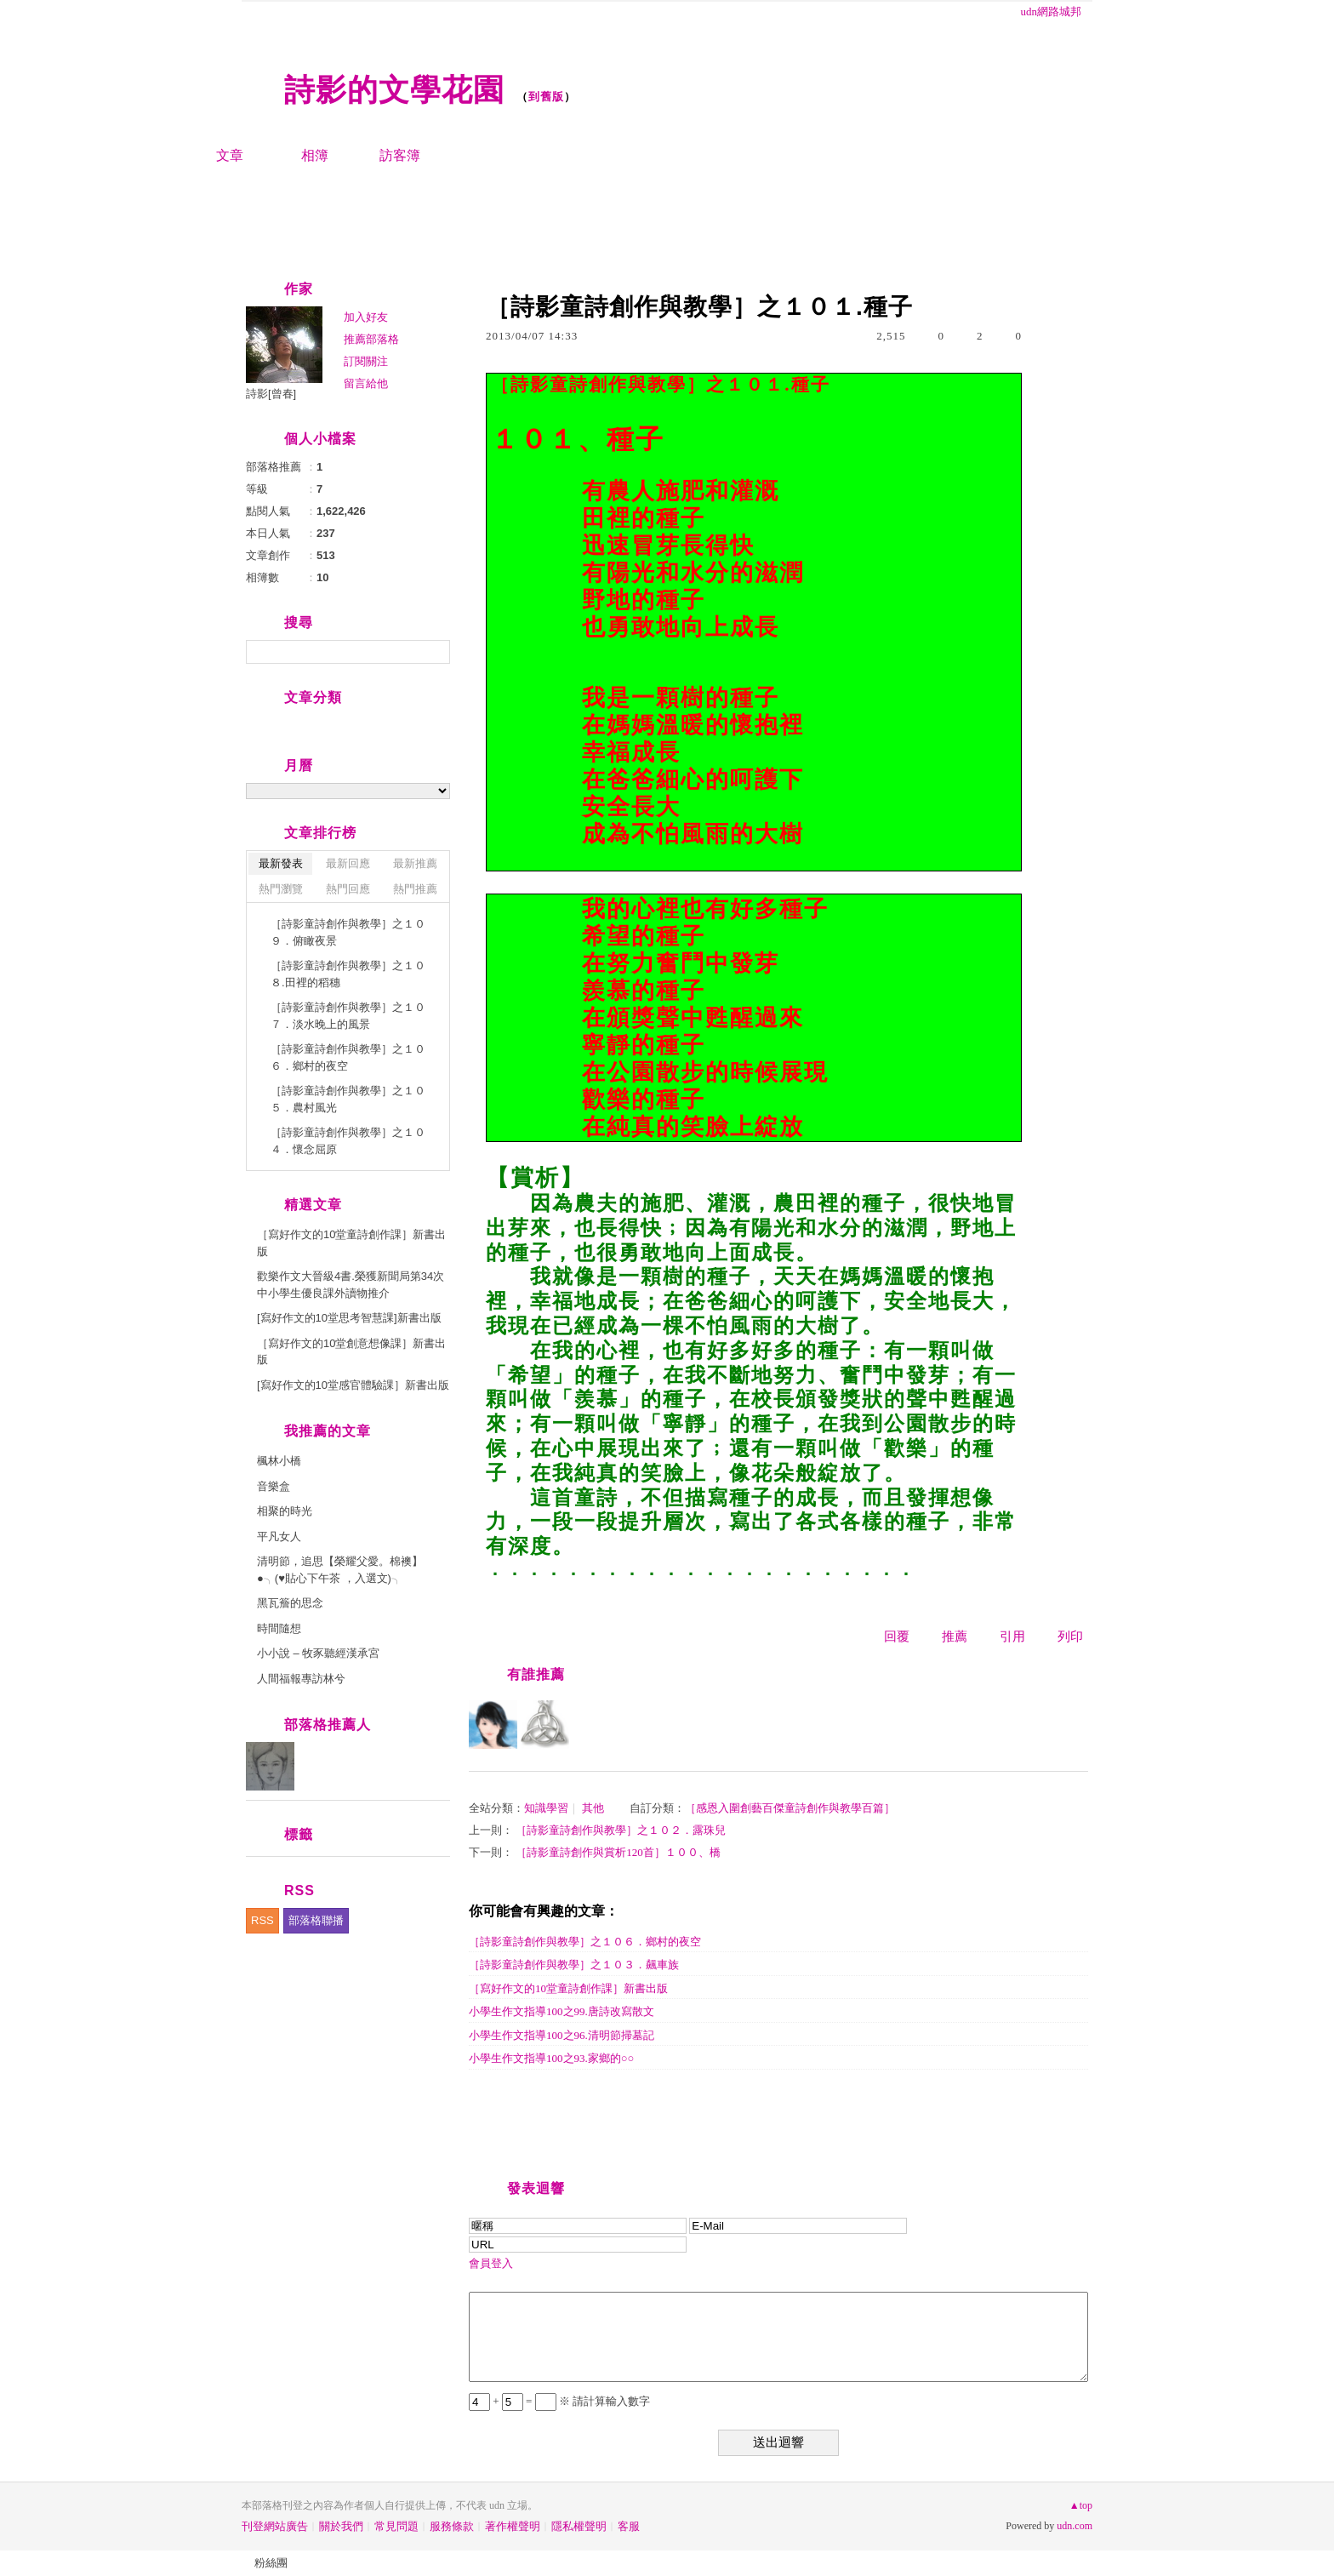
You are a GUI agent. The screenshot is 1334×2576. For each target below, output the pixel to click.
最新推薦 (415, 863)
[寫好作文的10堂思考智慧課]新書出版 (349, 1317)
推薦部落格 (371, 339)
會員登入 (491, 2263)
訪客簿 (399, 155)
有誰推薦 (536, 1674)
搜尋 (435, 652)
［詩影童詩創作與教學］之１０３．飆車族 (574, 1964)
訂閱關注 (366, 361)
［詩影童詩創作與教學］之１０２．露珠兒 (621, 1830)
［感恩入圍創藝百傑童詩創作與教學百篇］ (790, 1808)
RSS (262, 1920)
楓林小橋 (279, 1460)
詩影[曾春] (271, 393)
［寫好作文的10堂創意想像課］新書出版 (351, 1352)
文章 (229, 155)
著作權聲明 (512, 2526)
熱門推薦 (415, 888)
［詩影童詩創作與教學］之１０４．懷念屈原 (348, 1141)
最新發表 (281, 863)
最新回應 (348, 863)
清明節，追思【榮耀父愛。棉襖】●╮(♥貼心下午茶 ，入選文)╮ (340, 1570)
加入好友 (366, 317)
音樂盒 (273, 1486)
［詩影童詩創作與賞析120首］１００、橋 (618, 1852)
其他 (593, 1808)
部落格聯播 (316, 1920)
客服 (629, 2526)
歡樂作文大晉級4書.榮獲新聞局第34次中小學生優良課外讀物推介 (350, 1284)
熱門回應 (348, 888)
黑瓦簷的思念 (290, 1602)
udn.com (1074, 2526)
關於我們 (341, 2526)
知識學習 (546, 1808)
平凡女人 (279, 1536)
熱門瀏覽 (281, 888)
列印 (1070, 1636)
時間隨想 (279, 1628)
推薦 (954, 1636)
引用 (1012, 1636)
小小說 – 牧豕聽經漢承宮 (318, 1653)
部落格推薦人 (327, 1724)
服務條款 (452, 2526)
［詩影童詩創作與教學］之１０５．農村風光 (348, 1099)
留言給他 (366, 383)
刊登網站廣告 (275, 2526)
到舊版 (546, 96)
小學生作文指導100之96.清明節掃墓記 (561, 2035)
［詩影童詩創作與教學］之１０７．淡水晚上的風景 (348, 1016)
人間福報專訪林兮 (301, 1678)
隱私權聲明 (579, 2526)
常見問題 (396, 2526)
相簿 (314, 155)
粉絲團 (271, 2562)
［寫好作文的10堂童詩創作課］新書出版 (568, 1988)
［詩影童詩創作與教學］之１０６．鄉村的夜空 (585, 1941)
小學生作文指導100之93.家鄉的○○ (551, 2058)
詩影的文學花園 (394, 89)
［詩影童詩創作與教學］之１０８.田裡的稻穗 (348, 974)
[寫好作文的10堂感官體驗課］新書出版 (353, 1385)
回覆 (896, 1636)
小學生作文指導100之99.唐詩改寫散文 (561, 2011)
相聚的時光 (284, 1511)
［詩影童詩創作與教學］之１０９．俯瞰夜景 (348, 932)
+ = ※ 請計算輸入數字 (559, 2401)
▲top (1080, 2505)
